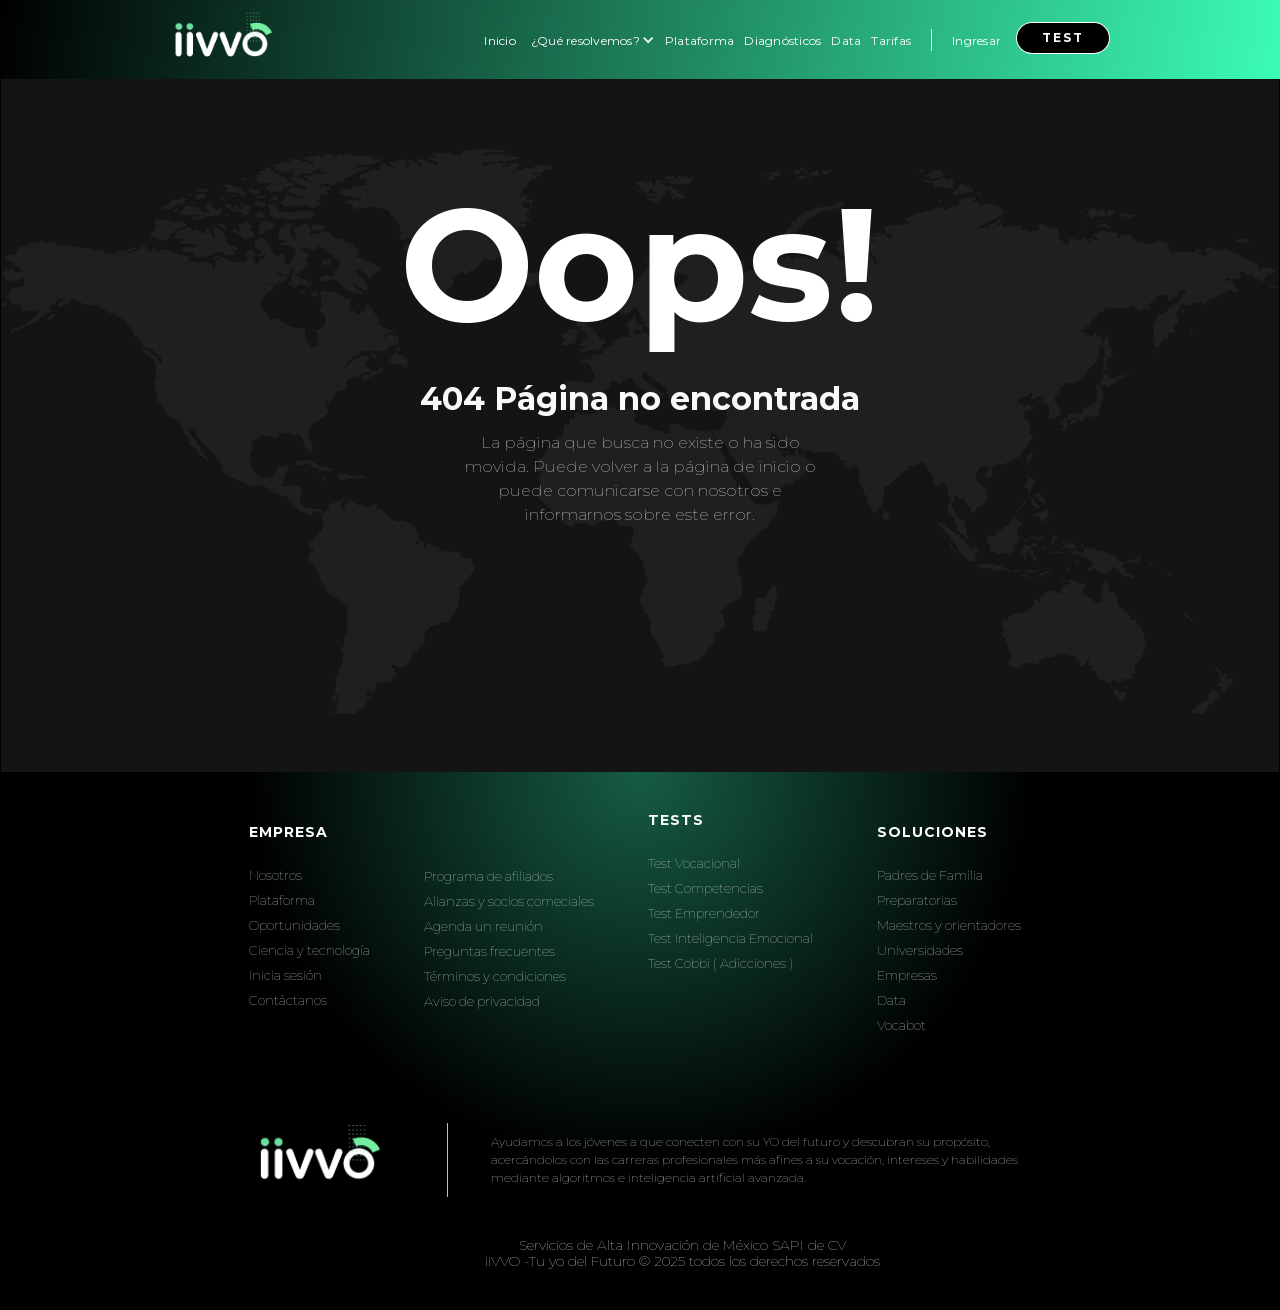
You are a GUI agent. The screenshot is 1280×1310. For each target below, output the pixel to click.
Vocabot (901, 1025)
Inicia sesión (285, 975)
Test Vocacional (694, 863)
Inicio (500, 40)
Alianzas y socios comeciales (509, 901)
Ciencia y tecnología (309, 950)
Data (846, 40)
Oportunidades (294, 925)
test (1063, 37)
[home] (221, 39)
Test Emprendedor (704, 913)
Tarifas (891, 40)
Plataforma (700, 40)
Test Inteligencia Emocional (730, 938)
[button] (590, 39)
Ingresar (976, 40)
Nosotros (275, 875)
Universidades (920, 950)
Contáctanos (288, 1000)
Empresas (907, 975)
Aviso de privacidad (482, 1001)
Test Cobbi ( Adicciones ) (720, 963)
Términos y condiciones (495, 976)
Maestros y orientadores (949, 925)
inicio (780, 466)
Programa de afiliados (488, 876)
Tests (676, 820)
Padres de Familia (930, 875)
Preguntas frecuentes (489, 951)
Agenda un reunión (483, 926)
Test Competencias (705, 888)
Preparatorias (917, 900)
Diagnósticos (782, 40)
